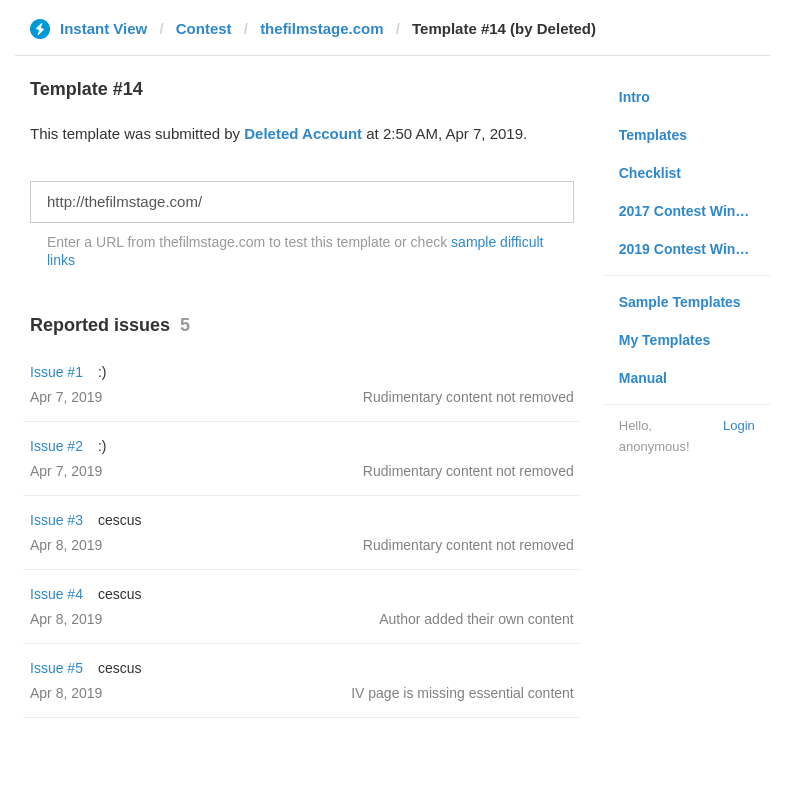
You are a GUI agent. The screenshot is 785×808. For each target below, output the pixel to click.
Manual (643, 378)
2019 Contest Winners (692, 249)
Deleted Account (303, 133)
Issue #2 (56, 446)
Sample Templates (680, 302)
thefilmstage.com (321, 28)
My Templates (665, 340)
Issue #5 (56, 668)
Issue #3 (56, 520)
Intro (634, 97)
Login (739, 425)
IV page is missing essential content (462, 693)
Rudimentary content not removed (468, 397)
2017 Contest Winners (692, 211)
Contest (204, 28)
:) (102, 372)
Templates (653, 135)
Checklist (650, 173)
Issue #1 (56, 372)
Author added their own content (476, 619)
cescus (120, 520)
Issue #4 (56, 594)
